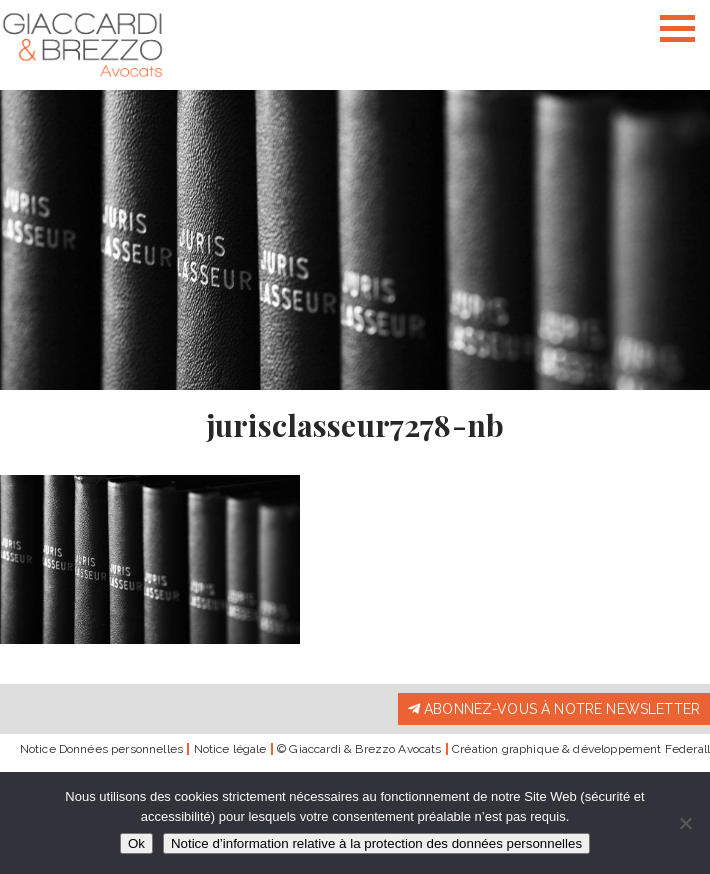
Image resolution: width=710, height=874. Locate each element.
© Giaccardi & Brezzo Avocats (359, 749)
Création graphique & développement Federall (581, 749)
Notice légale (230, 749)
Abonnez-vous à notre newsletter (554, 709)
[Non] (685, 823)
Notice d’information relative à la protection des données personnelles (376, 843)
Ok (136, 843)
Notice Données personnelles (101, 749)
